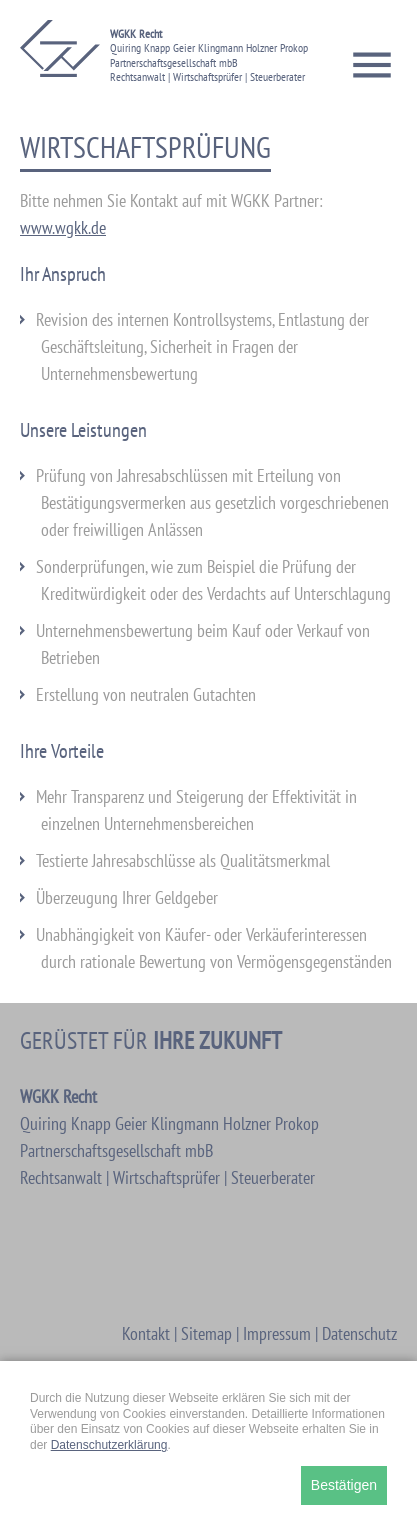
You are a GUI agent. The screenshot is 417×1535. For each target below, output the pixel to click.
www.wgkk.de (63, 227)
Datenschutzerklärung (109, 1445)
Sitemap (206, 1333)
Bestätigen (344, 1485)
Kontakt (146, 1333)
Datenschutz (359, 1333)
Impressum (277, 1333)
